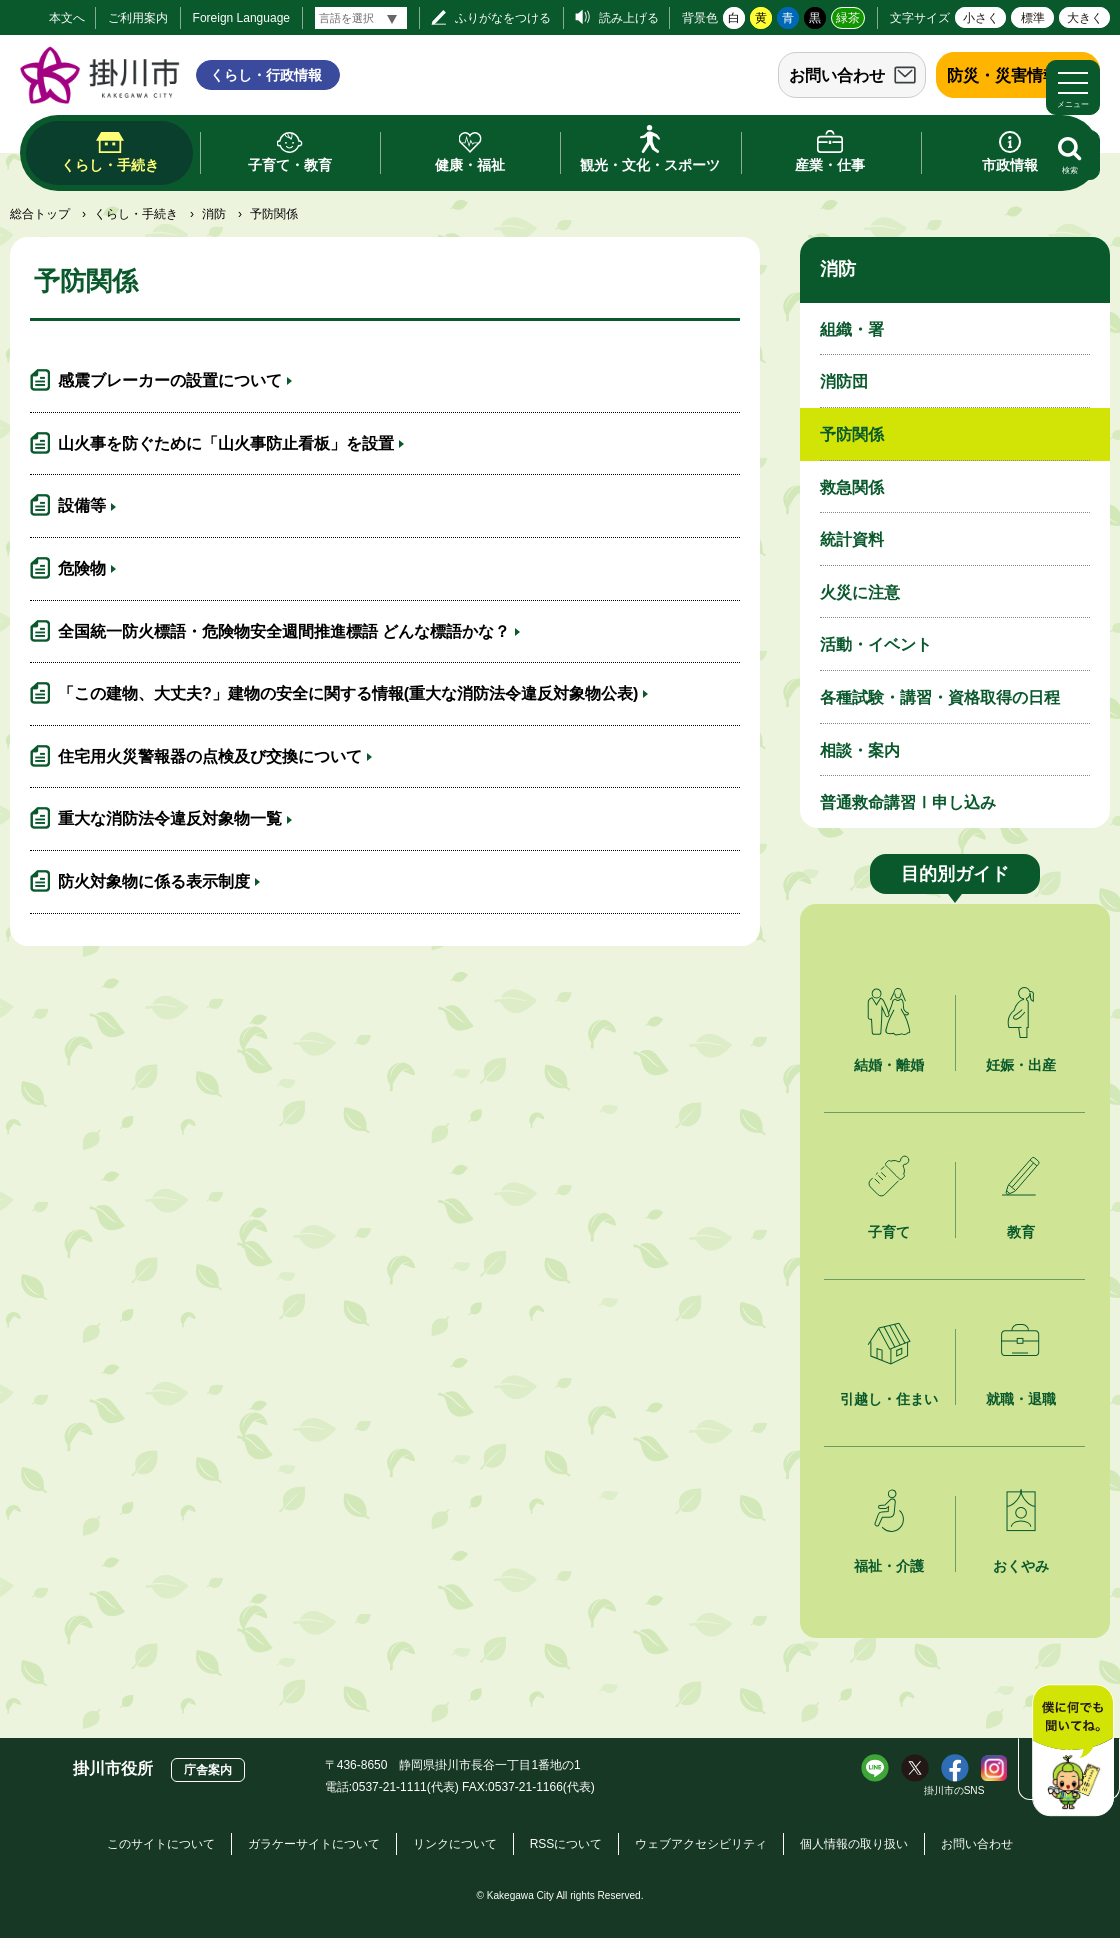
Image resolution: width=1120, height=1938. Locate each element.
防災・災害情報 (1003, 75)
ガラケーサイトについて (314, 1844)
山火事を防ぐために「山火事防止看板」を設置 (226, 443)
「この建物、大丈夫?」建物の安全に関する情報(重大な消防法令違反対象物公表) (348, 693)
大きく (1085, 18)
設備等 (82, 505)
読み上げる (629, 18)
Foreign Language (241, 18)
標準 (1033, 18)
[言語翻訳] (361, 18)
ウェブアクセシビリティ (701, 1844)
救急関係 (852, 487)
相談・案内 (860, 750)
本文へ (67, 18)
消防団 (844, 381)
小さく (981, 18)
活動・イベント (876, 644)
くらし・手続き (136, 214)
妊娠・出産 (1021, 1065)
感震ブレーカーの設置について (170, 380)
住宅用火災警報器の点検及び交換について (210, 756)
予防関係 (852, 434)
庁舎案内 (208, 1770)
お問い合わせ (837, 75)
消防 (214, 214)
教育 (1021, 1232)
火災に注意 (860, 592)
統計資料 (852, 539)
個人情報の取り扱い (854, 1844)
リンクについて (455, 1844)
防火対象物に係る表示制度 (154, 881)
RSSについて (566, 1844)
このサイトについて (161, 1844)
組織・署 (852, 329)
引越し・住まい (889, 1399)
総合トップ (40, 214)
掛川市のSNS (954, 1790)
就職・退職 (1021, 1399)
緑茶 (848, 18)
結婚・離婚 (889, 1065)
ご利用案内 (138, 18)
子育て (889, 1232)
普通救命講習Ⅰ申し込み (908, 802)
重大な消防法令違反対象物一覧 (170, 818)
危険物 (82, 568)
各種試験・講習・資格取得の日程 (940, 697)
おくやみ (1021, 1566)
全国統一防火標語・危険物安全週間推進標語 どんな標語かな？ (284, 631)
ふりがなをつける (503, 18)
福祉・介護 (889, 1566)
